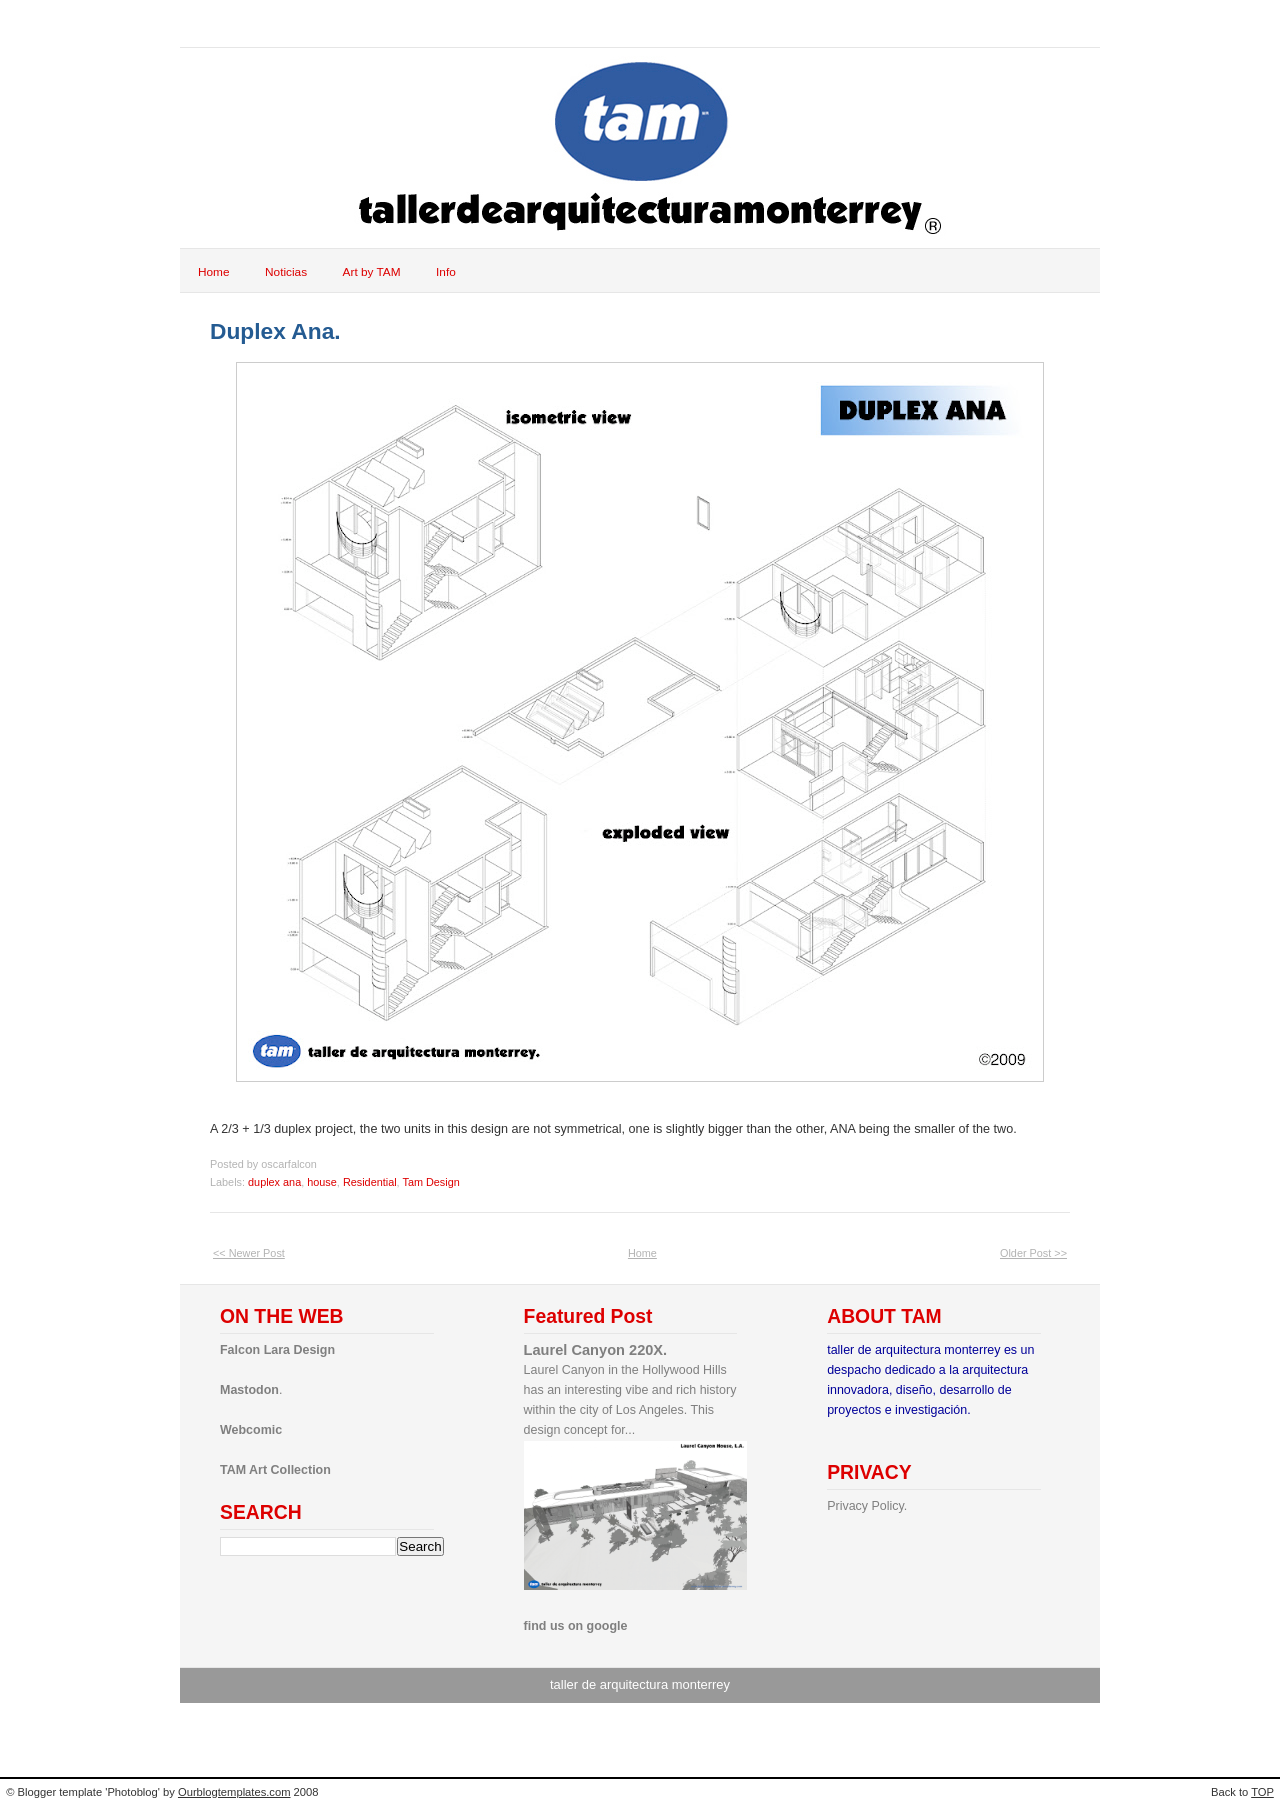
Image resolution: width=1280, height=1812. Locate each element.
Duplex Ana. (275, 331)
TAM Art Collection (275, 1470)
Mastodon (249, 1390)
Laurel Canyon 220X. (596, 1350)
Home (214, 272)
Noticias (286, 272)
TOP (1262, 1792)
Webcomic (251, 1430)
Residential (370, 1182)
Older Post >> (1033, 1253)
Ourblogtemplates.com (234, 1792)
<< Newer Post (249, 1253)
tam (219, 23)
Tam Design (430, 1182)
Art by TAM (372, 272)
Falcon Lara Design (277, 1350)
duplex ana (274, 1182)
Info (446, 272)
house (322, 1182)
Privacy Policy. (867, 1506)
